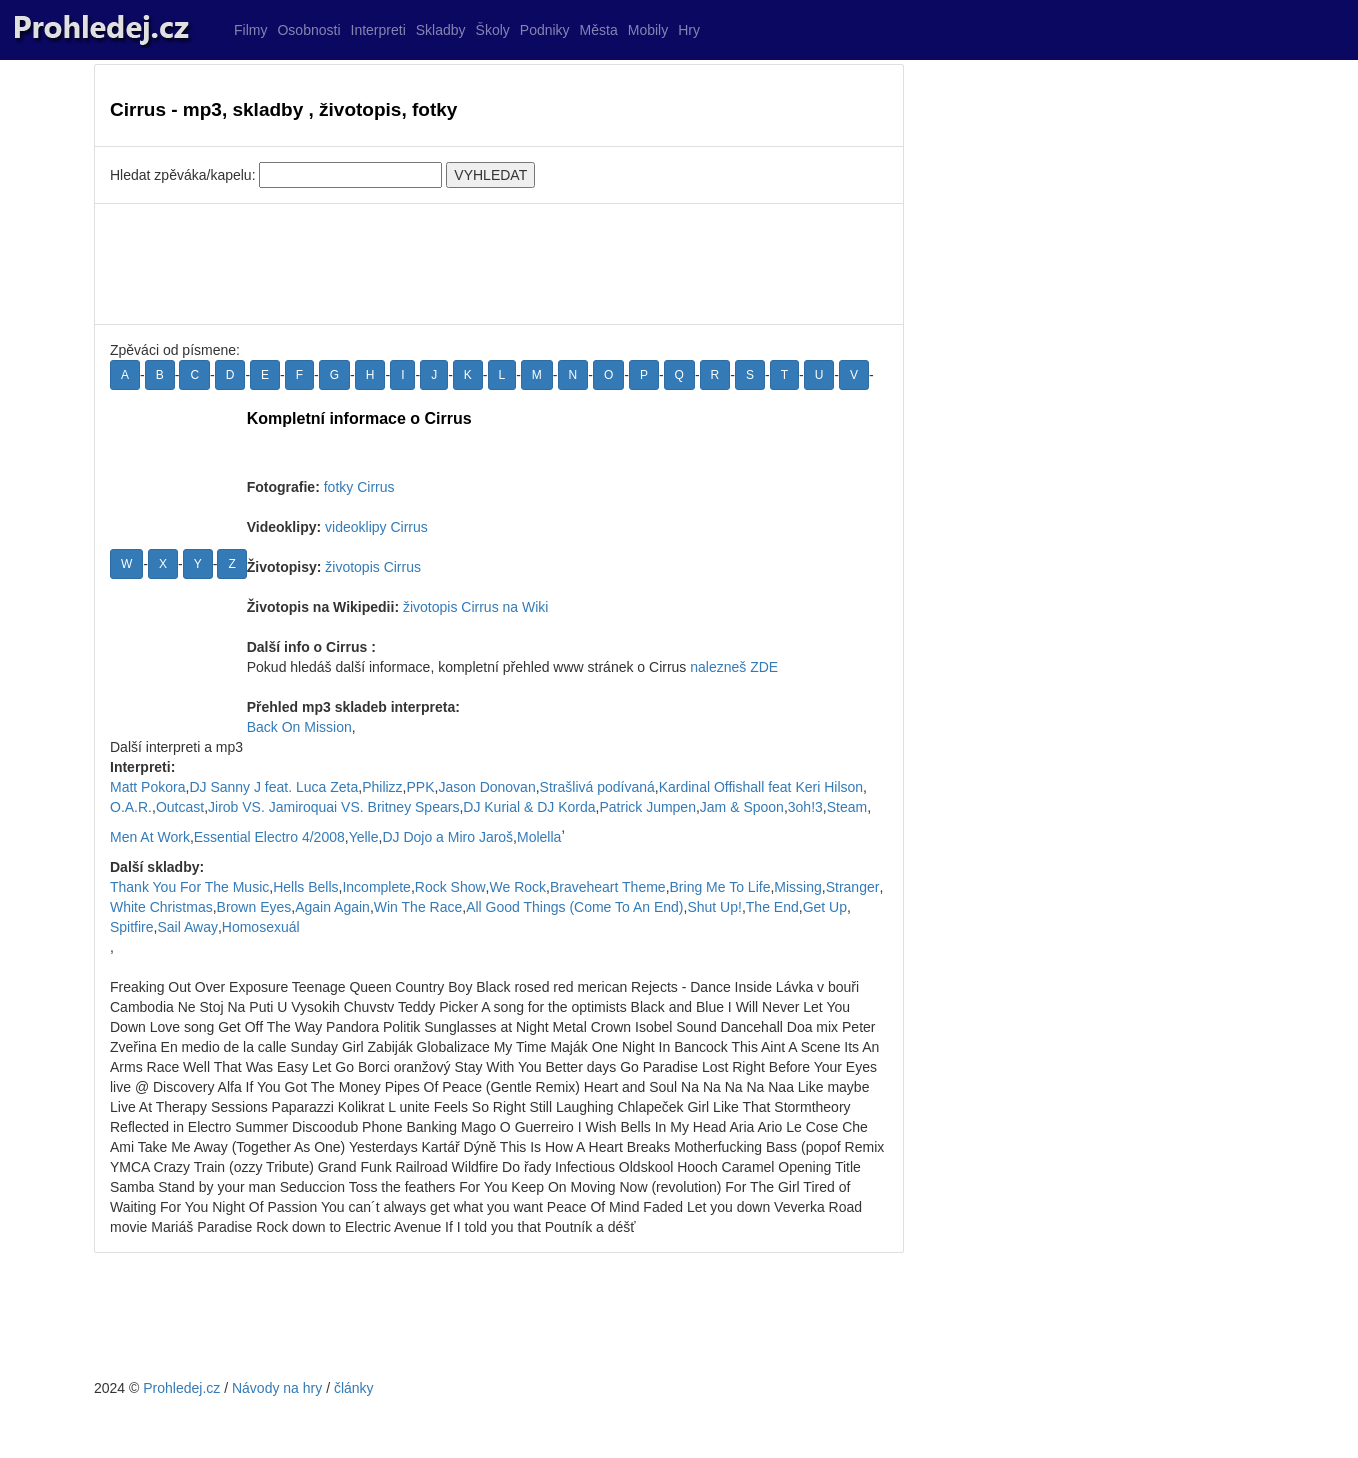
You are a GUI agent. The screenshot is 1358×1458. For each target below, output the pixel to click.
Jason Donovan (486, 787)
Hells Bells (305, 887)
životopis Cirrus (373, 567)
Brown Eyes (254, 907)
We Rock (518, 887)
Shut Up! (714, 907)
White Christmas (161, 907)
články (354, 1388)
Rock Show (450, 887)
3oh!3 (805, 807)
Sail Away (187, 927)
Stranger (853, 887)
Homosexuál (261, 927)
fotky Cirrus (359, 487)
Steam (847, 807)
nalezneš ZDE (734, 667)
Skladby (441, 30)
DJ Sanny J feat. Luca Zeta (273, 787)
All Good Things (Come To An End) (574, 907)
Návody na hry (277, 1388)
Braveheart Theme (608, 887)
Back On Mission (299, 727)
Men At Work (150, 837)
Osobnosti (308, 30)
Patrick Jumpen (647, 807)
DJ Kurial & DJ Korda (529, 807)
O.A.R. (131, 807)
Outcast (180, 807)
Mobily (648, 30)
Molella (539, 837)
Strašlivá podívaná (597, 787)
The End (772, 907)
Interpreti (378, 30)
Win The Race (418, 907)
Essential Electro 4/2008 (269, 837)
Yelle (364, 837)
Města (599, 30)
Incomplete (376, 887)
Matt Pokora (147, 787)
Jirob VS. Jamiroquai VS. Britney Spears (333, 807)
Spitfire (132, 927)
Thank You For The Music (189, 887)
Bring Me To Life (720, 887)
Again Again (332, 907)
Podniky (545, 30)
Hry (689, 30)
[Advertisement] (499, 264)
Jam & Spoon (742, 807)
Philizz (382, 787)
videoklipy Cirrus (376, 527)
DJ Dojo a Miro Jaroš (447, 837)
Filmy (250, 30)
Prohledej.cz (181, 1388)
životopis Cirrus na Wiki (475, 607)
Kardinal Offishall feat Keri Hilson (761, 787)
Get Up (825, 907)
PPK (421, 787)
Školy (493, 30)
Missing (797, 887)
